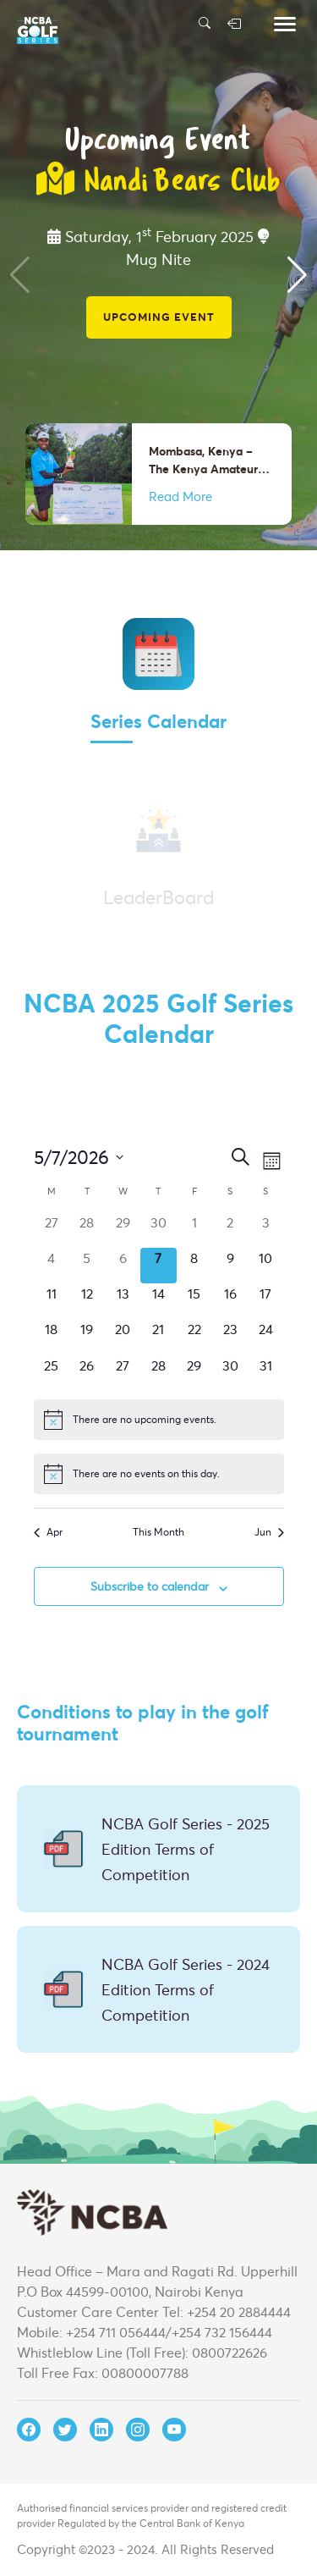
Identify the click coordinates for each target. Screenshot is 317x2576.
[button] (297, 275)
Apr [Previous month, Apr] (48, 1531)
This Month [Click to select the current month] (158, 1531)
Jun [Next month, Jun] (269, 1531)
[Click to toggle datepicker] (78, 1157)
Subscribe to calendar (149, 1586)
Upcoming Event (159, 316)
